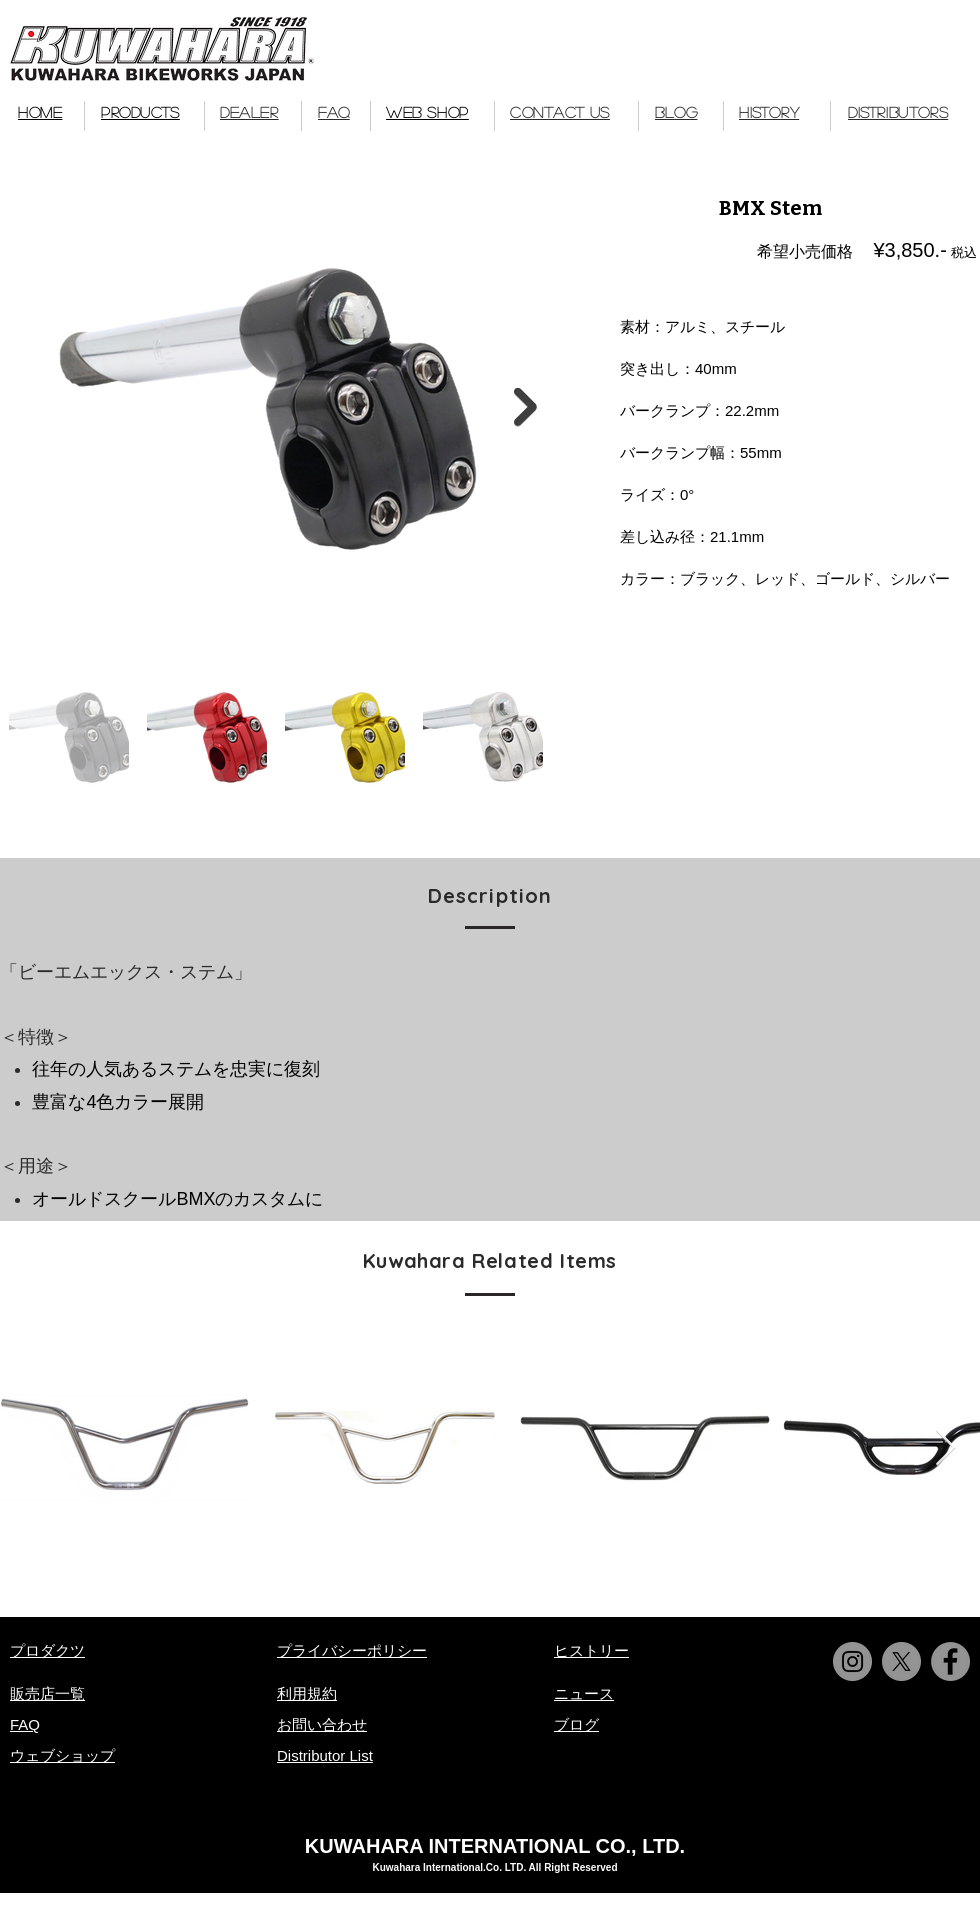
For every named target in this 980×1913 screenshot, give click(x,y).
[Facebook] (950, 1661)
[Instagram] (852, 1661)
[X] (901, 1661)
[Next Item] (525, 407)
